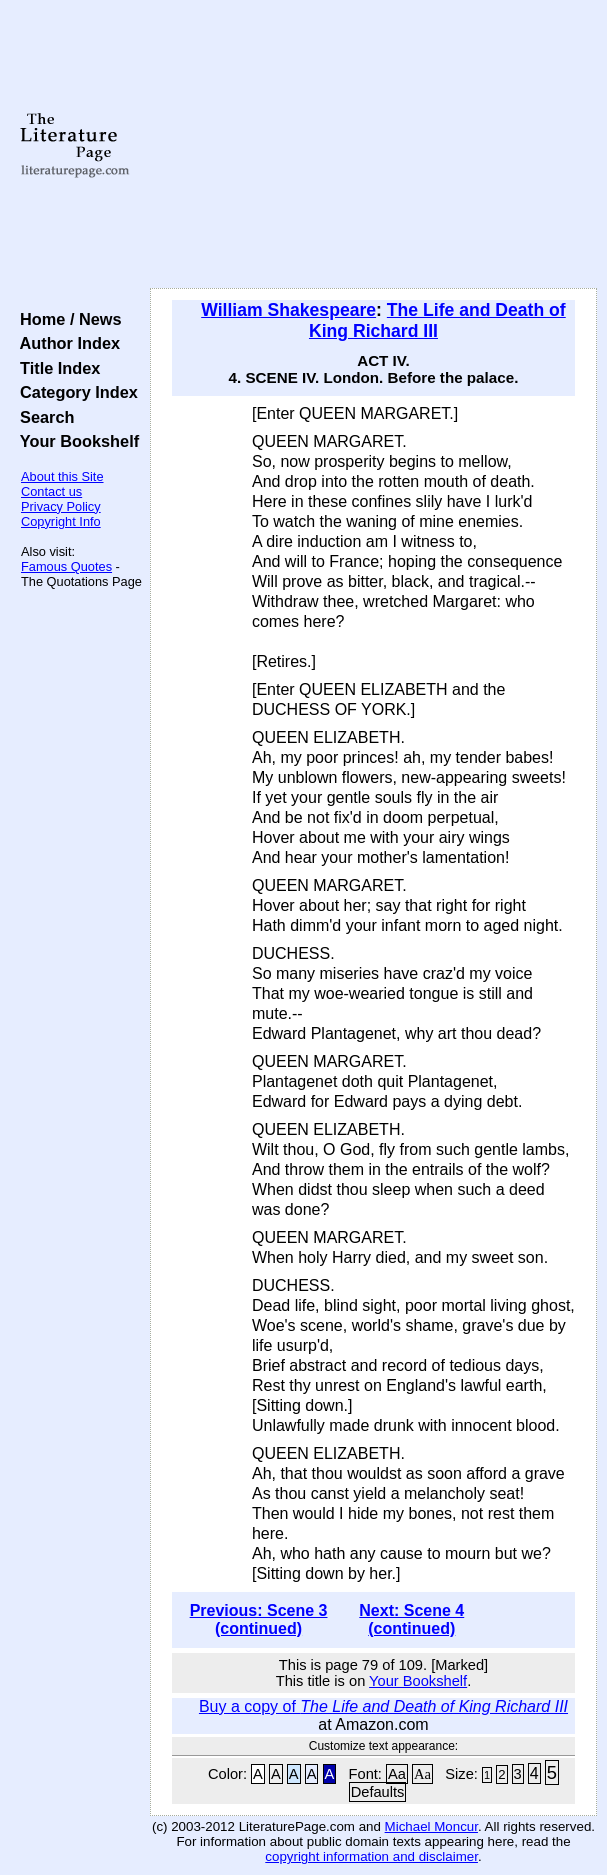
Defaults (378, 1792)
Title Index (55, 368)
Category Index (74, 392)
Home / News (66, 319)
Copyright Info (61, 521)
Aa (397, 1774)
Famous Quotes (66, 566)
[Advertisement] (373, 145)
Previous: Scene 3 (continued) (259, 1619)
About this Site (62, 476)
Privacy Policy (61, 506)
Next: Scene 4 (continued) (411, 1619)
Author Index (65, 343)
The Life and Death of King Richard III (437, 320)
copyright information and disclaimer (371, 1856)
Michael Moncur (431, 1826)
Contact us (51, 491)
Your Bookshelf (75, 441)
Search (42, 417)
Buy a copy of (383, 1706)
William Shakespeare (288, 310)
